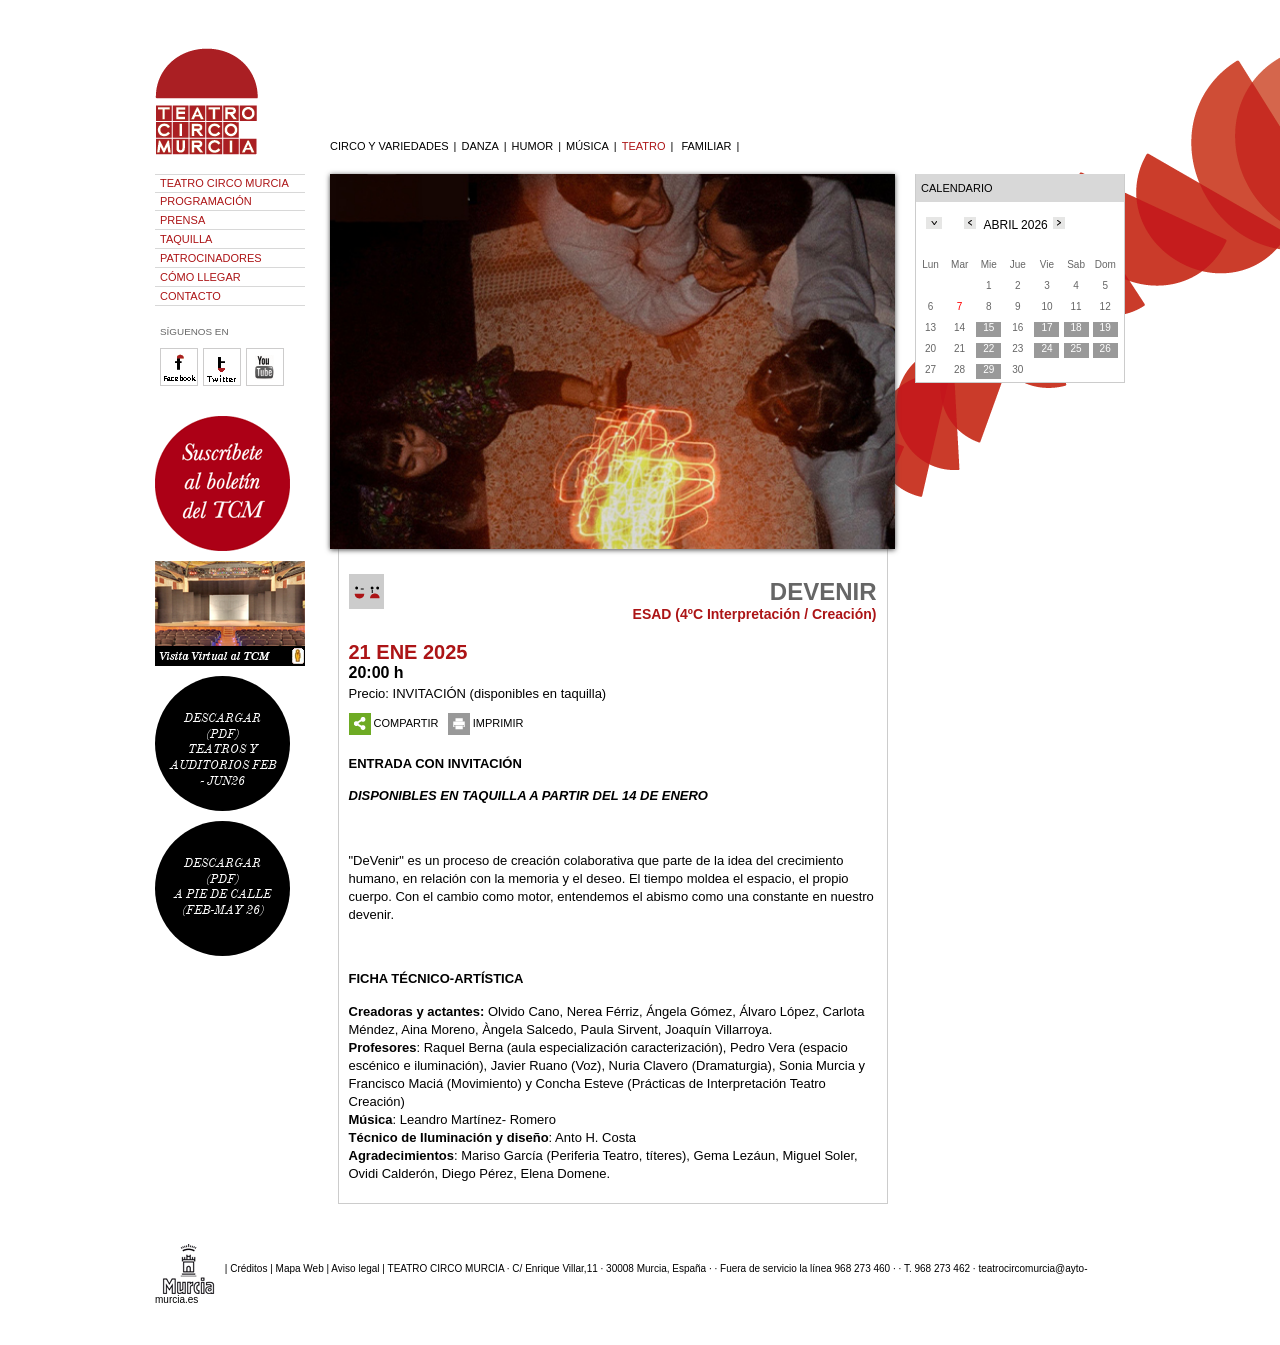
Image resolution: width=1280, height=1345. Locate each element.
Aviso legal (355, 1267)
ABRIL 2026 (1016, 225)
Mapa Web (300, 1267)
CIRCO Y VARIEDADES (389, 146)
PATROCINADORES (211, 258)
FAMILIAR (706, 146)
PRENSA (182, 220)
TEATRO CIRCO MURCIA (224, 183)
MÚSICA (587, 146)
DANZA (479, 146)
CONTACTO (190, 296)
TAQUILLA (186, 239)
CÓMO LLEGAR (200, 277)
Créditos (248, 1267)
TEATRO (644, 146)
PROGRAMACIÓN (206, 201)
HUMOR (533, 146)
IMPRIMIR (486, 723)
